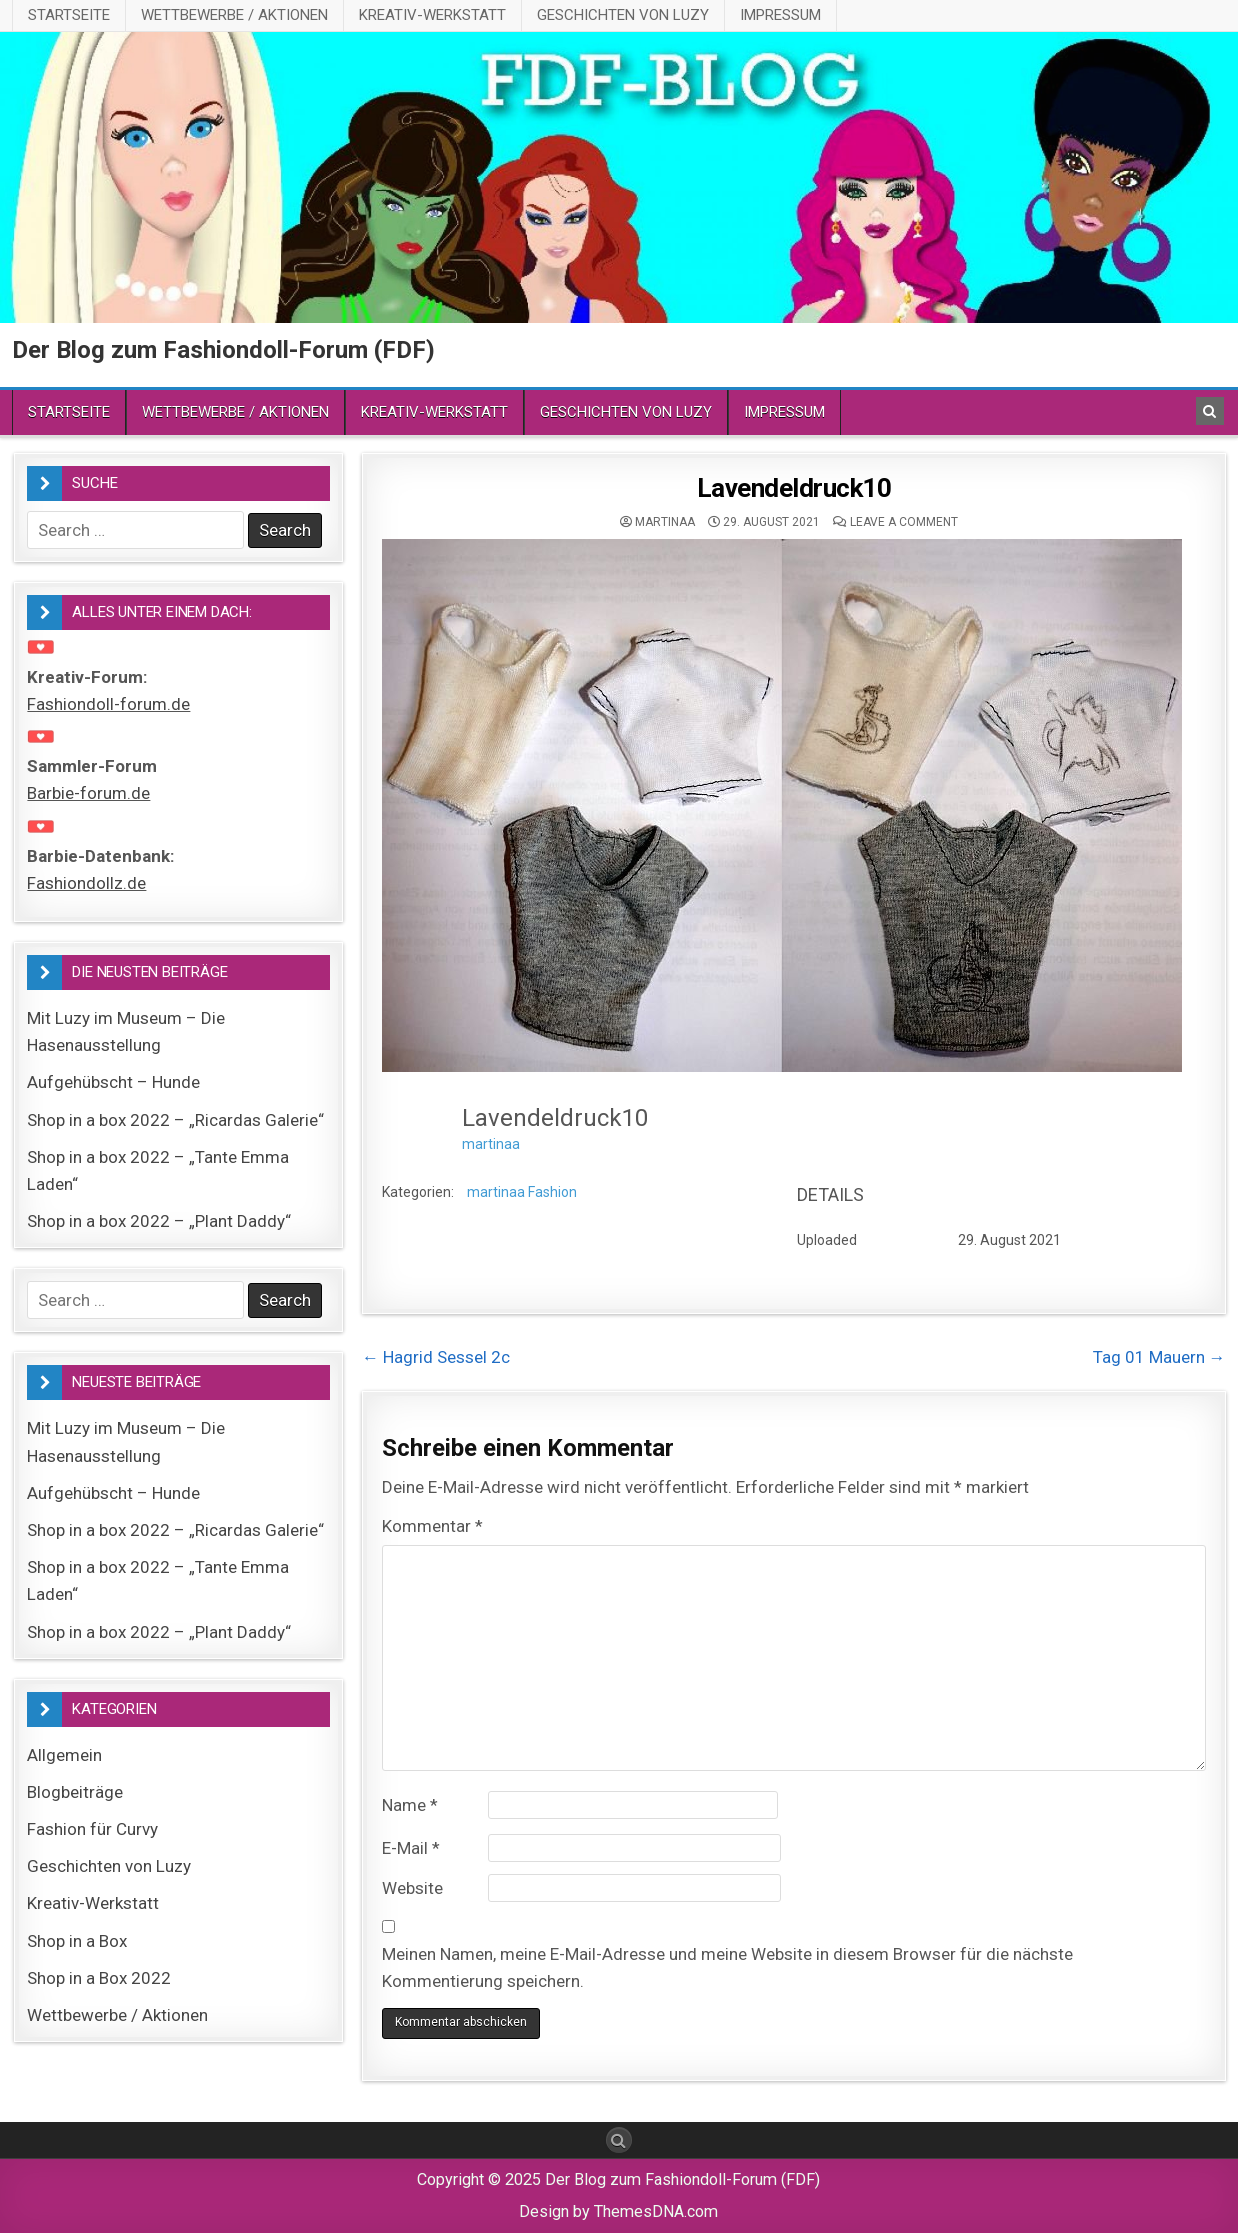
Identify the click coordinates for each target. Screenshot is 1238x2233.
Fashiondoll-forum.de (108, 704)
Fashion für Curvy (92, 1829)
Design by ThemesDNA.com (618, 2211)
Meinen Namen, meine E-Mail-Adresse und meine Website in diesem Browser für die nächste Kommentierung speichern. (727, 1967)
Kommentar (432, 1526)
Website (412, 1888)
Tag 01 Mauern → (1159, 1357)
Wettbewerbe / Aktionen (234, 15)
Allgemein (64, 1755)
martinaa (665, 522)
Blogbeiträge (75, 1792)
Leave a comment (904, 522)
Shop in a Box (77, 1941)
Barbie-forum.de (88, 793)
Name (410, 1805)
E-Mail (411, 1848)
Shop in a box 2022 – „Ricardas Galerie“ (175, 1120)
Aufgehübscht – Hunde (113, 1082)
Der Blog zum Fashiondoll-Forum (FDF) (223, 350)
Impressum (780, 15)
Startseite (69, 15)
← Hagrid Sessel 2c (436, 1357)
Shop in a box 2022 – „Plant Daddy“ (159, 1221)
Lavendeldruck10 (794, 488)
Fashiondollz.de (86, 883)
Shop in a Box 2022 (99, 1978)
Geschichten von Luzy (623, 15)
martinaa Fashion (522, 1192)
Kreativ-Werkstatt (432, 15)
